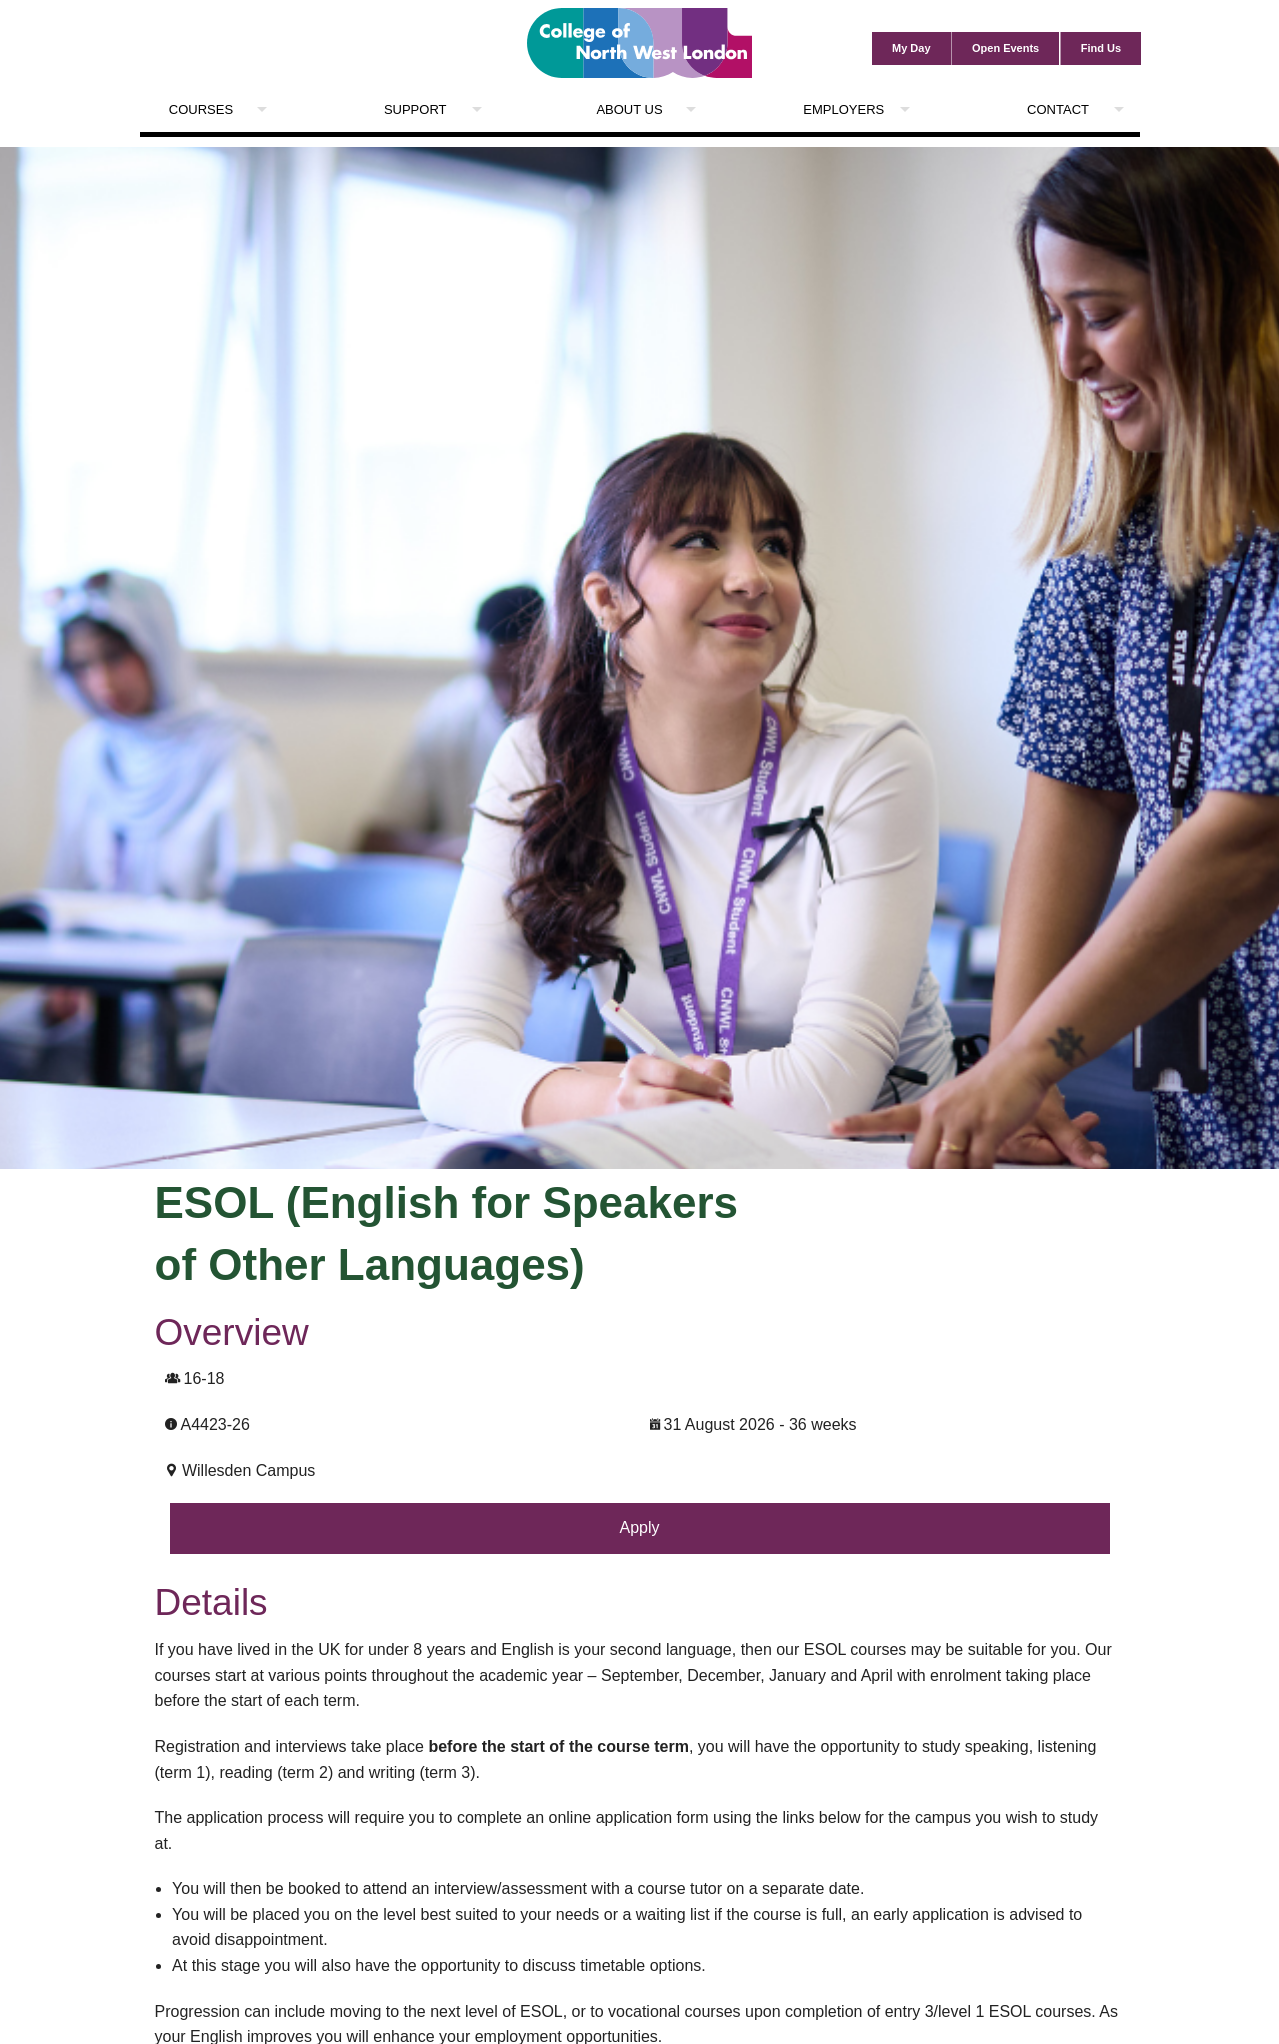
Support (415, 109)
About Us (629, 109)
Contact (1058, 109)
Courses (201, 109)
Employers (843, 109)
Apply (639, 1527)
